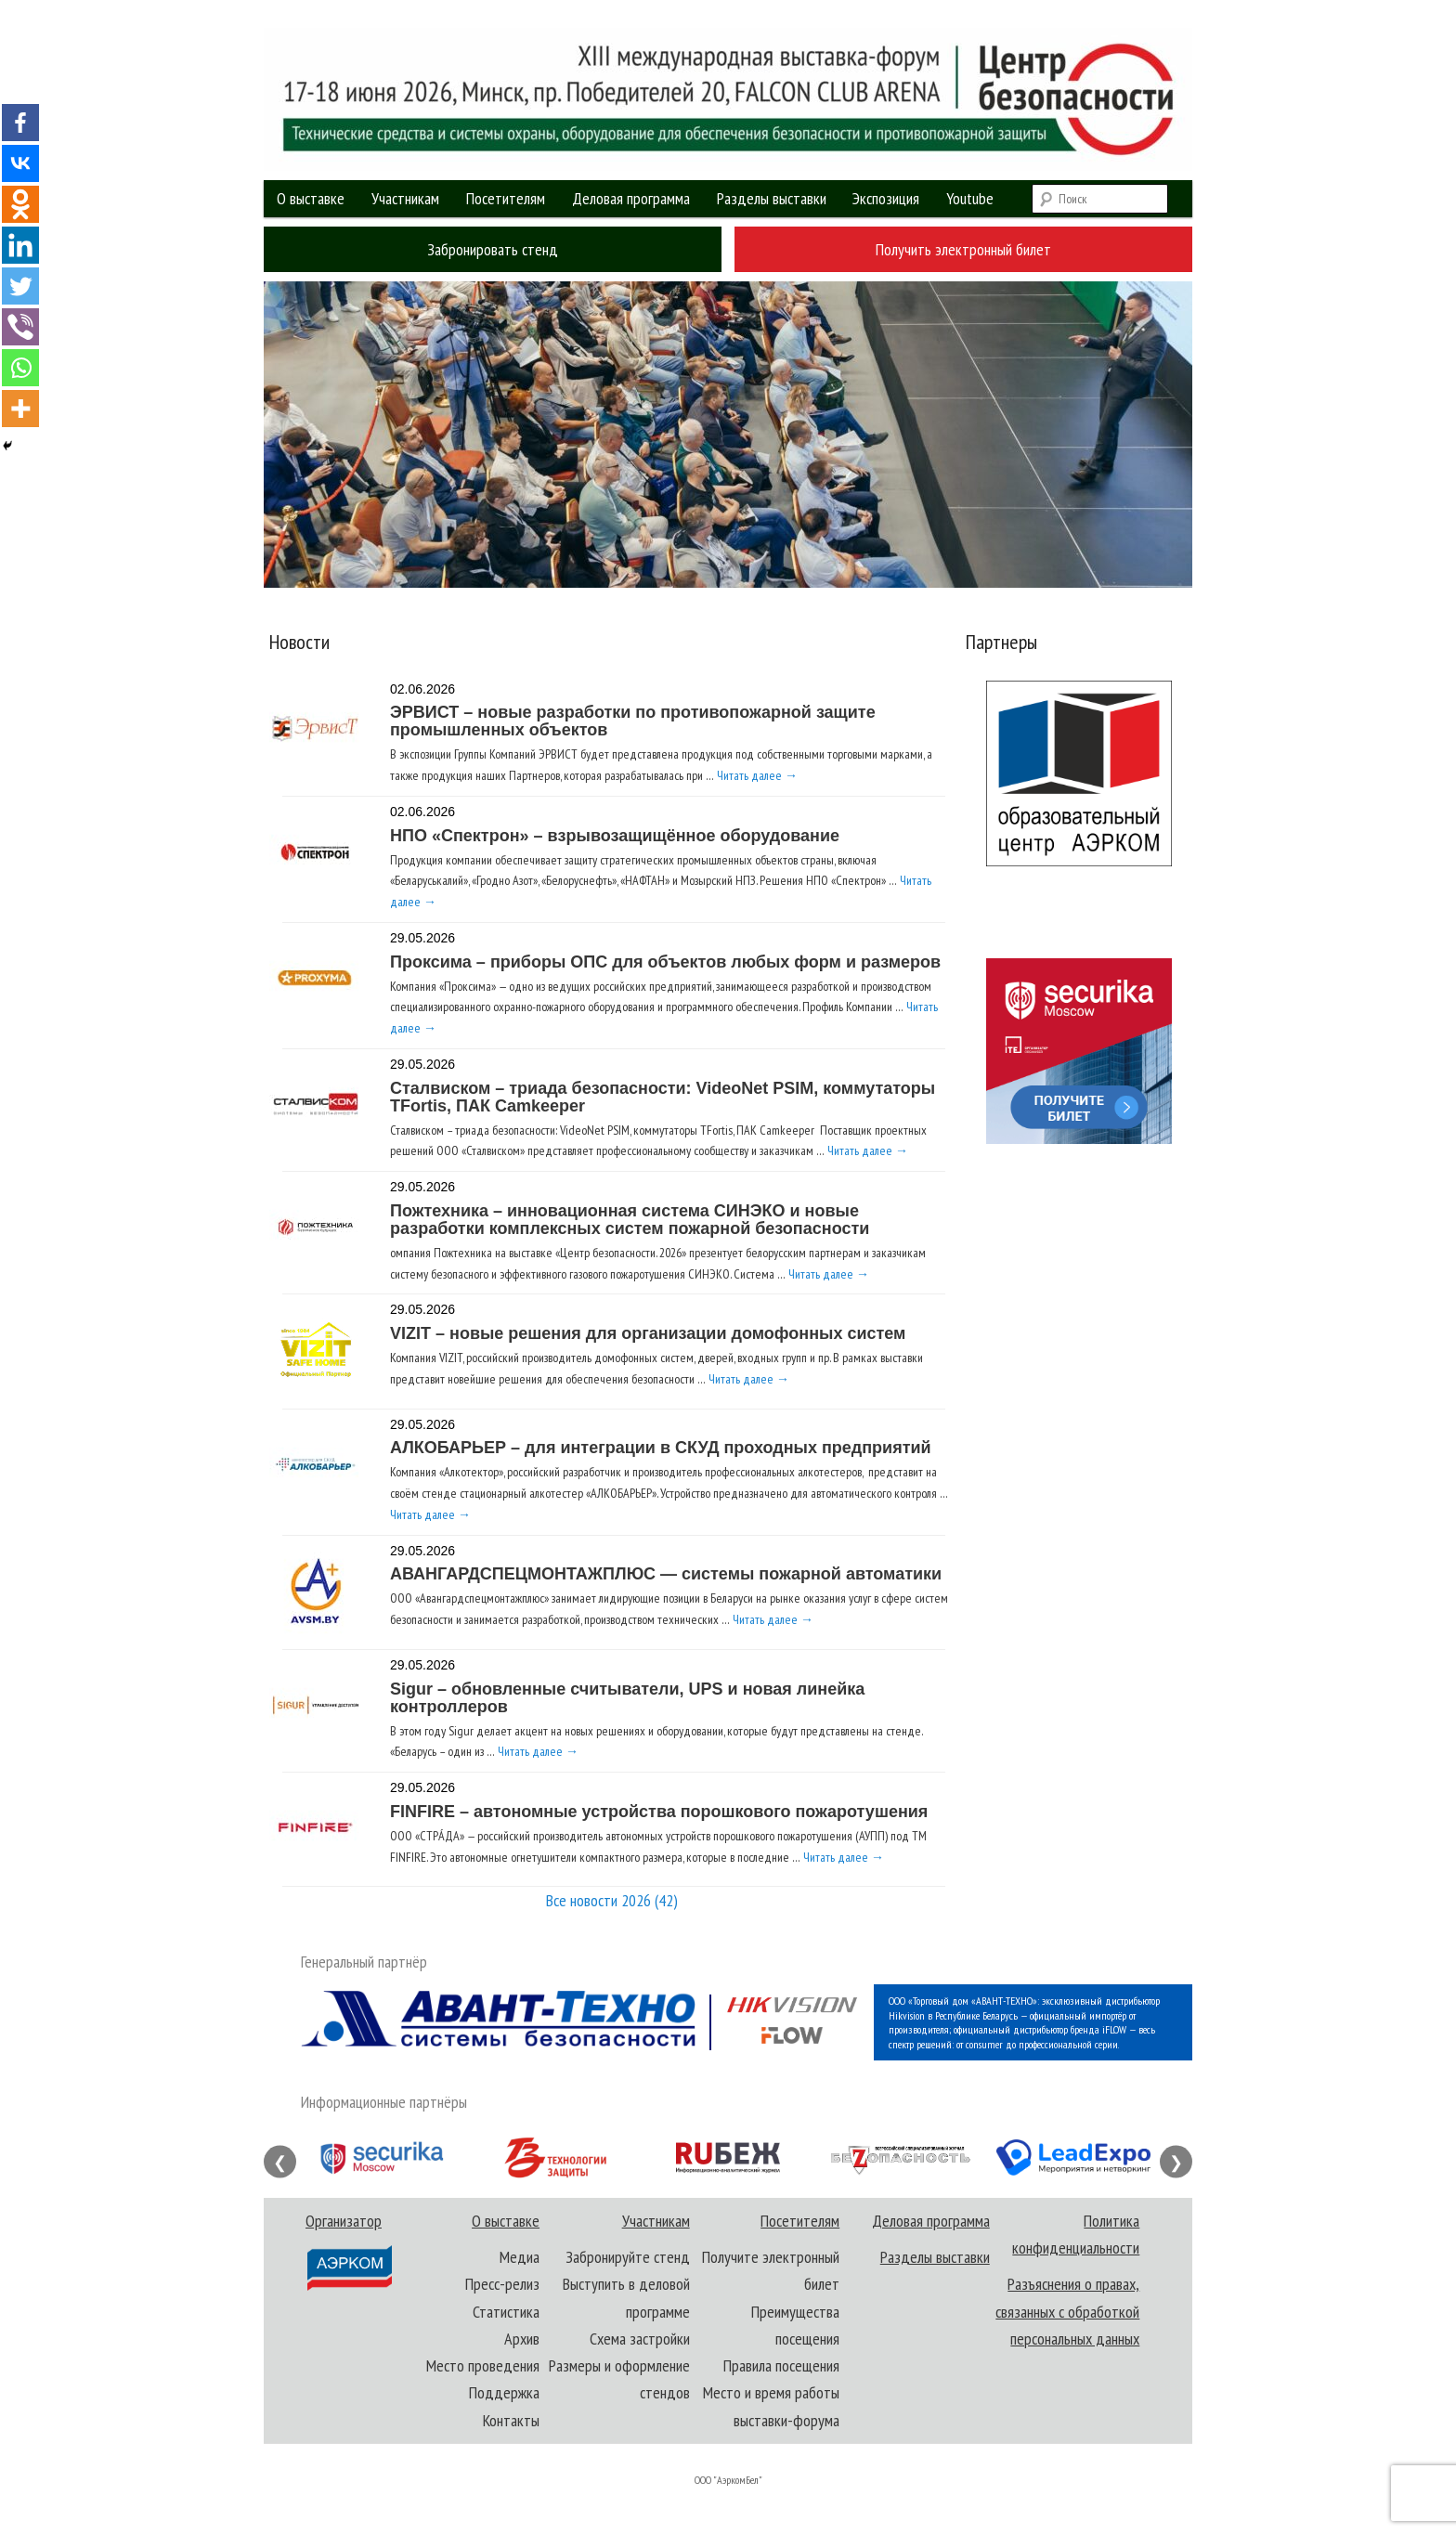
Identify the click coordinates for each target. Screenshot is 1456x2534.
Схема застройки (640, 2338)
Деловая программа (631, 198)
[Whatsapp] (20, 367)
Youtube (970, 198)
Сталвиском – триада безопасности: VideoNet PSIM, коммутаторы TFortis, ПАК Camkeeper (662, 1097)
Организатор (348, 2251)
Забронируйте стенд (628, 2257)
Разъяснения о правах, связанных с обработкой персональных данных (1067, 2311)
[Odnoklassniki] (20, 204)
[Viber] (20, 326)
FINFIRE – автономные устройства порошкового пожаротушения (659, 1811)
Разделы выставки (771, 198)
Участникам (405, 198)
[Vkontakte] (20, 163)
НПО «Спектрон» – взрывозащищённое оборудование (614, 835)
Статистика (506, 2311)
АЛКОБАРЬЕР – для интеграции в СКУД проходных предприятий (660, 1447)
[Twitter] (20, 286)
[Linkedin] (20, 245)
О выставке (310, 198)
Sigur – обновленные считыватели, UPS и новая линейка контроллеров (627, 1698)
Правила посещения (781, 2365)
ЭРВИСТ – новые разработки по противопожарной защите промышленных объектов (633, 721)
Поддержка (504, 2392)
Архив (522, 2338)
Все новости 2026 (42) (612, 1900)
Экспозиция (885, 198)
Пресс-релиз (502, 2283)
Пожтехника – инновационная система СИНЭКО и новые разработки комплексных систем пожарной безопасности (629, 1220)
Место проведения (483, 2365)
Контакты (511, 2420)
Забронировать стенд (492, 249)
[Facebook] (20, 122)
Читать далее (757, 775)
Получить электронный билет (963, 249)
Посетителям (505, 198)
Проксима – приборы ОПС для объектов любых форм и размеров (665, 962)
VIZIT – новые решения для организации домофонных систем (647, 1333)
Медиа (520, 2257)
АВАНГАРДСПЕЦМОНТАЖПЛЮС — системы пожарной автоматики (666, 1574)
